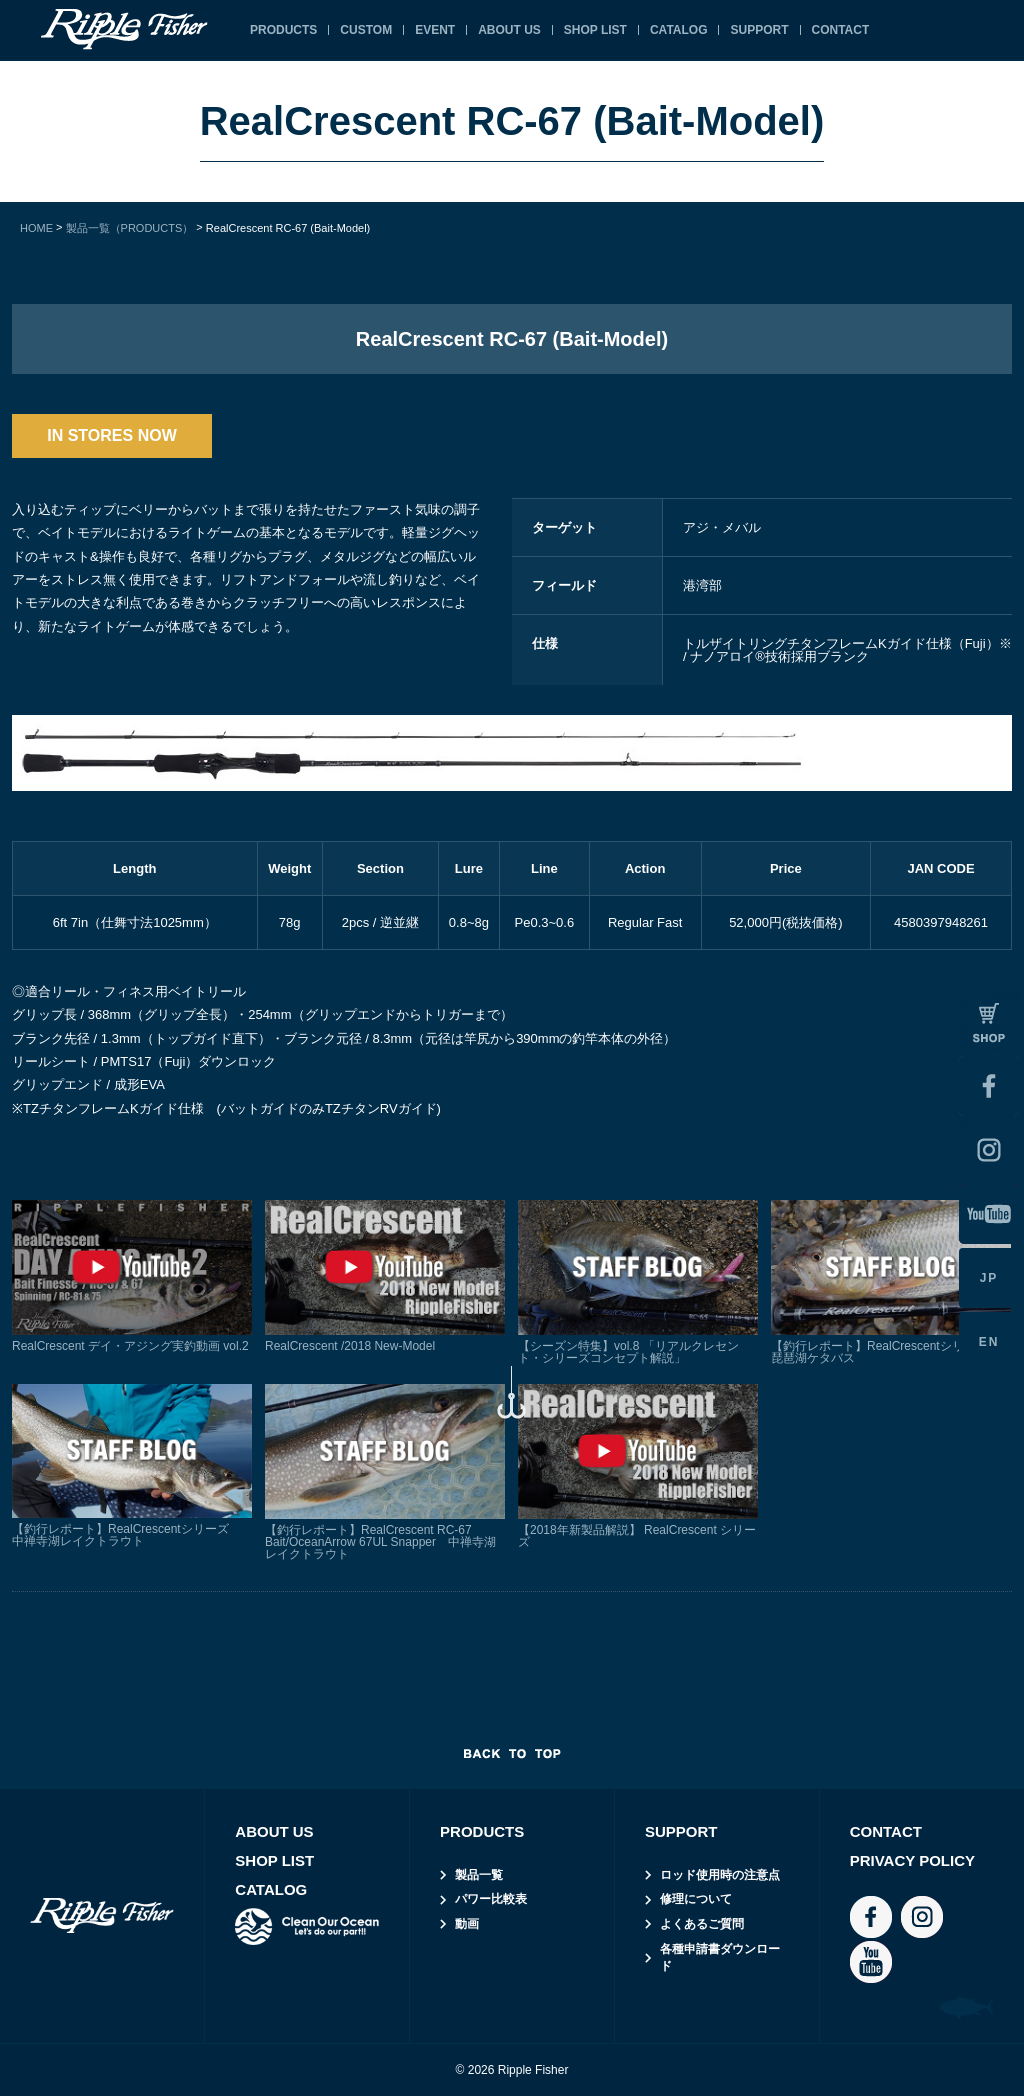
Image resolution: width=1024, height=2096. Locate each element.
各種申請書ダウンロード (720, 1957)
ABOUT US (509, 30)
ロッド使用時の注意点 (720, 1875)
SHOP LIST (595, 30)
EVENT (435, 30)
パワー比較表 (491, 1899)
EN (989, 1342)
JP (989, 1278)
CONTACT (841, 30)
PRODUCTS (283, 30)
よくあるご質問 (702, 1924)
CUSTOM (366, 30)
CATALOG (679, 30)
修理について (696, 1899)
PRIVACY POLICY (912, 1860)
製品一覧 (479, 1875)
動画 (467, 1924)
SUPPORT (759, 30)
